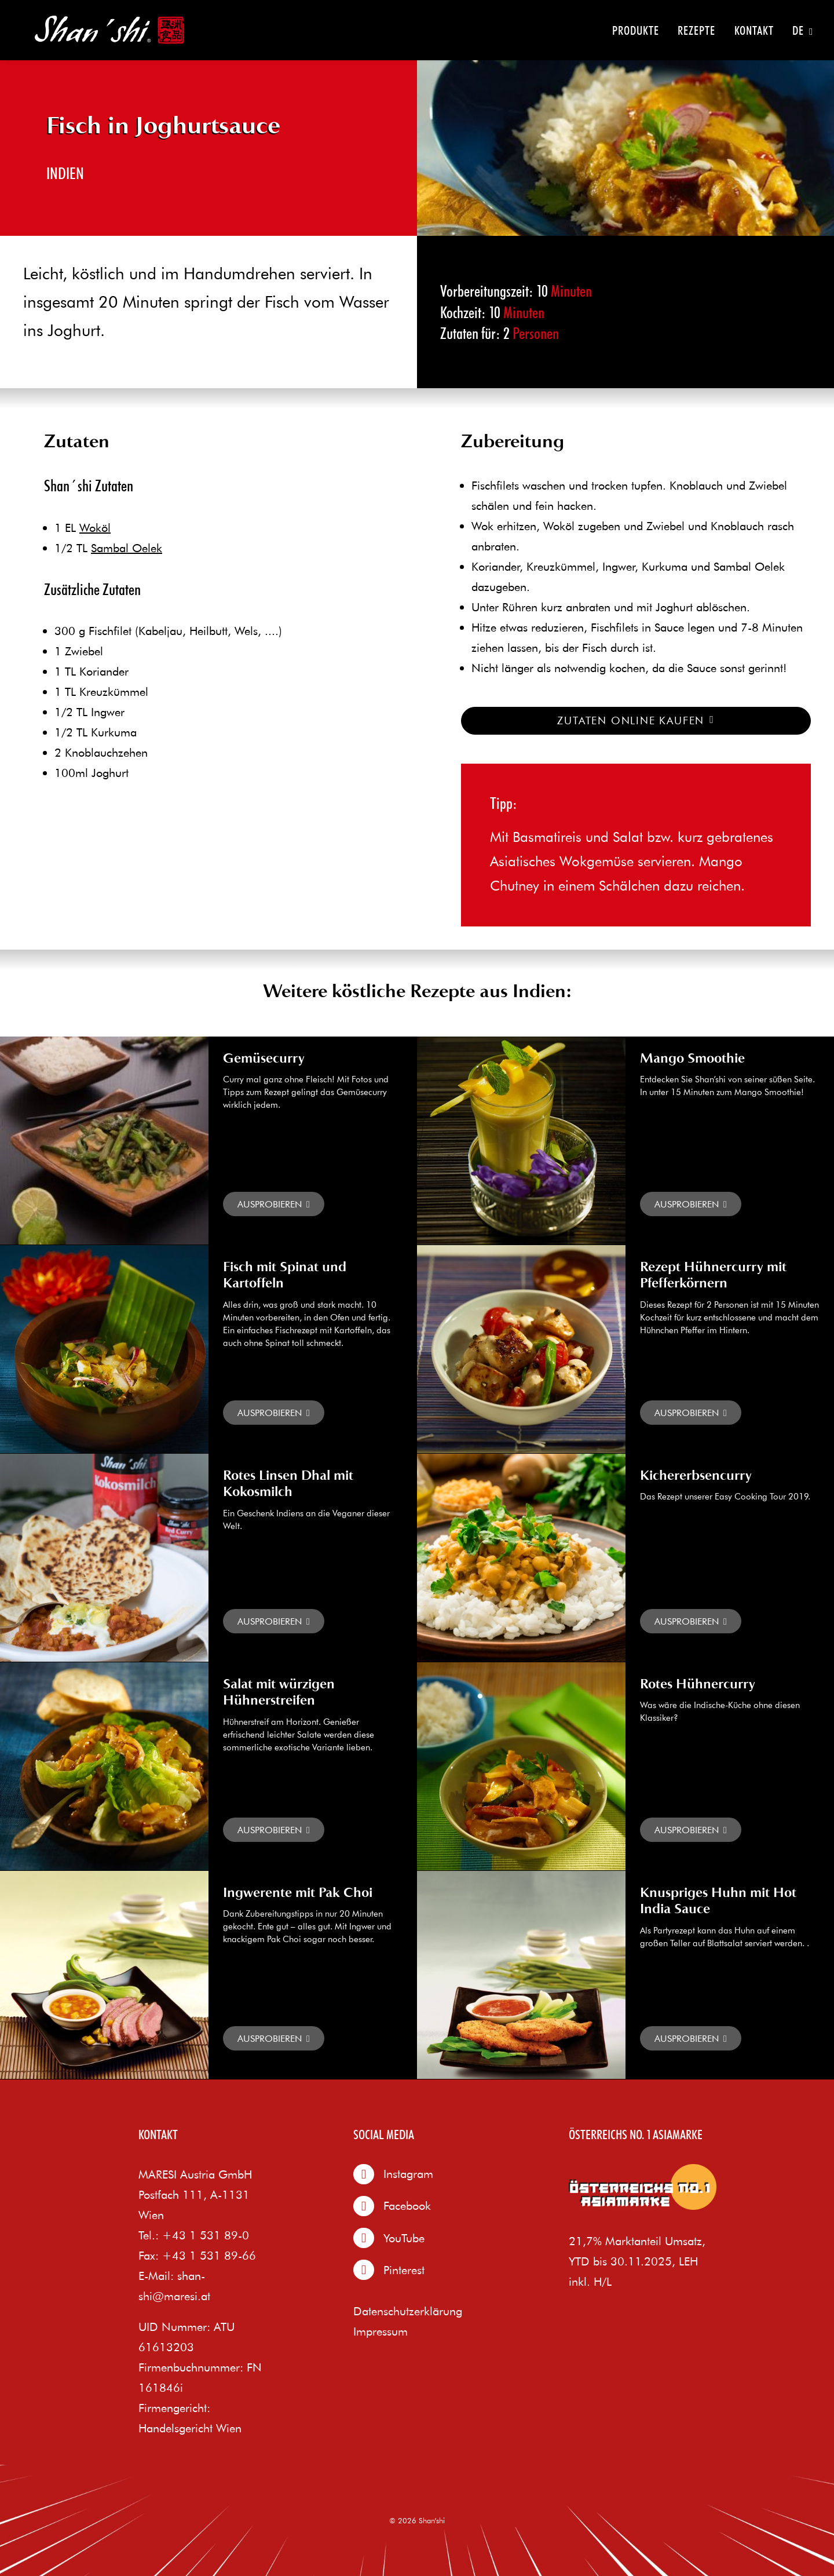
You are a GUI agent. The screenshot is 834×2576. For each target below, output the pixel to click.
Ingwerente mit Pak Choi (297, 1893)
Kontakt (754, 30)
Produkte (635, 30)
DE (802, 30)
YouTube (388, 2238)
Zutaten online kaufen (635, 720)
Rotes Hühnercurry (697, 1685)
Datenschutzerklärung (407, 2311)
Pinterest (388, 2270)
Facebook (391, 2206)
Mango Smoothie (692, 1059)
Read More (273, 1204)
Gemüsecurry (264, 1059)
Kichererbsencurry (696, 1476)
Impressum (380, 2331)
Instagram (393, 2174)
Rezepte (696, 30)
